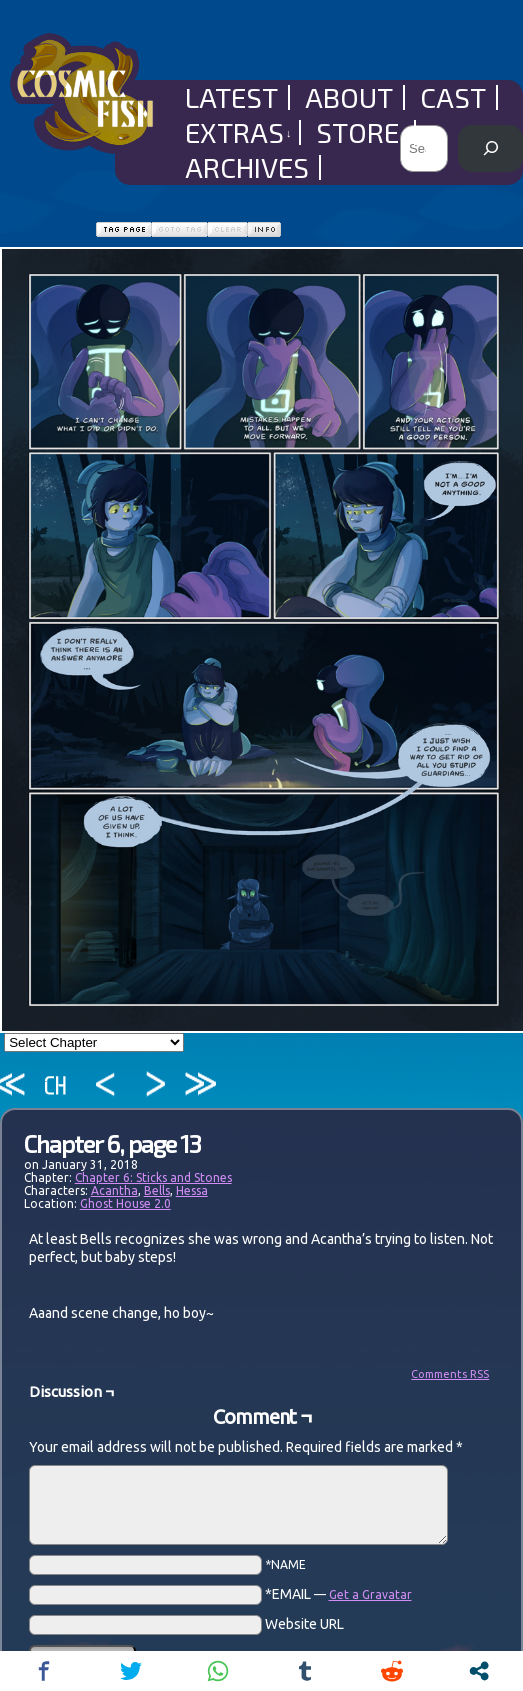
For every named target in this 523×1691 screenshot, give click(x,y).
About (349, 97)
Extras (238, 132)
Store (361, 132)
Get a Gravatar (370, 1594)
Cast (453, 97)
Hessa (192, 1190)
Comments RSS (450, 1374)
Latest (231, 97)
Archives (247, 167)
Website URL (304, 1624)
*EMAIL (338, 1594)
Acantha (114, 1190)
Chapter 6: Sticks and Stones (153, 1177)
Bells (157, 1190)
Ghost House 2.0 (125, 1203)
